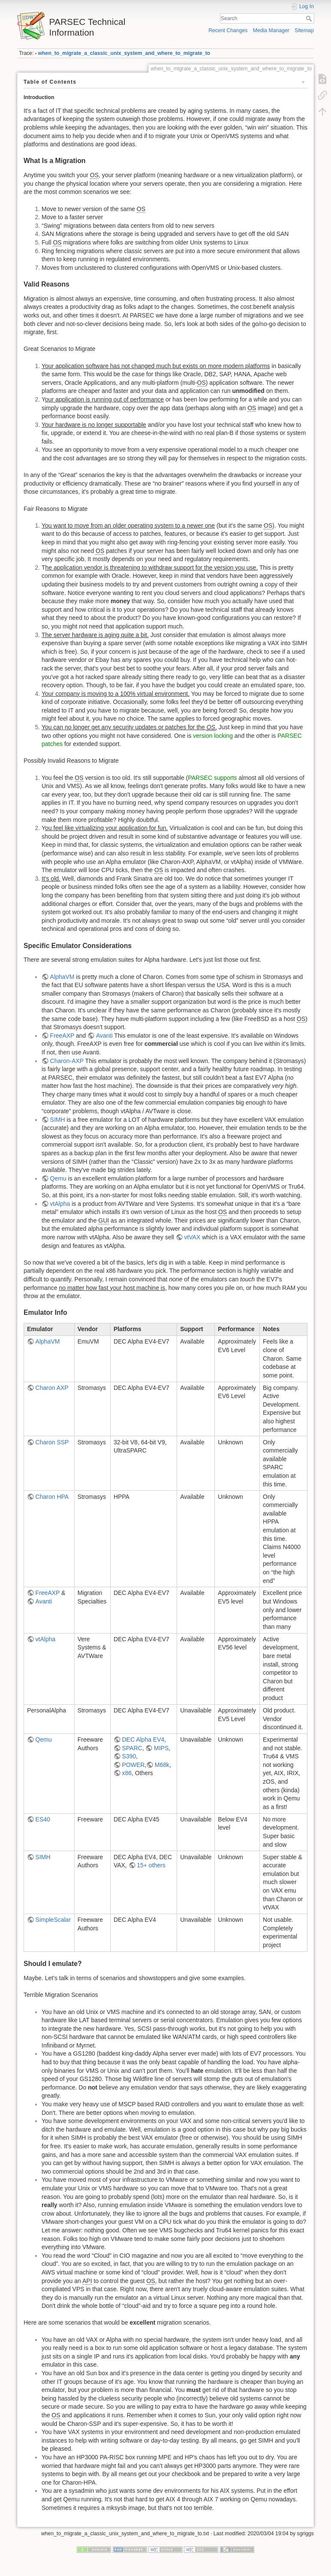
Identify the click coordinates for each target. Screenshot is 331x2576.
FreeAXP (62, 1035)
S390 (129, 1756)
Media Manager (271, 30)
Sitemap (304, 30)
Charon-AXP (67, 1060)
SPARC (132, 1748)
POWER (133, 1764)
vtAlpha (60, 1203)
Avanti (104, 1035)
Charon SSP (52, 1442)
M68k (162, 1764)
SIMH (57, 1119)
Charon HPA (52, 1496)
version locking (213, 735)
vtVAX (192, 1237)
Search (310, 18)
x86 (127, 1773)
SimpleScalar (53, 1919)
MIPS (161, 1748)
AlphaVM (62, 976)
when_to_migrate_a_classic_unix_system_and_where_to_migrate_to (124, 53)
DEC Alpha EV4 (143, 1739)
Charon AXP (52, 1387)
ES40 (43, 1819)
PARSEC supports (212, 777)
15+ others (151, 1865)
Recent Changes (227, 30)
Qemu (58, 1178)
